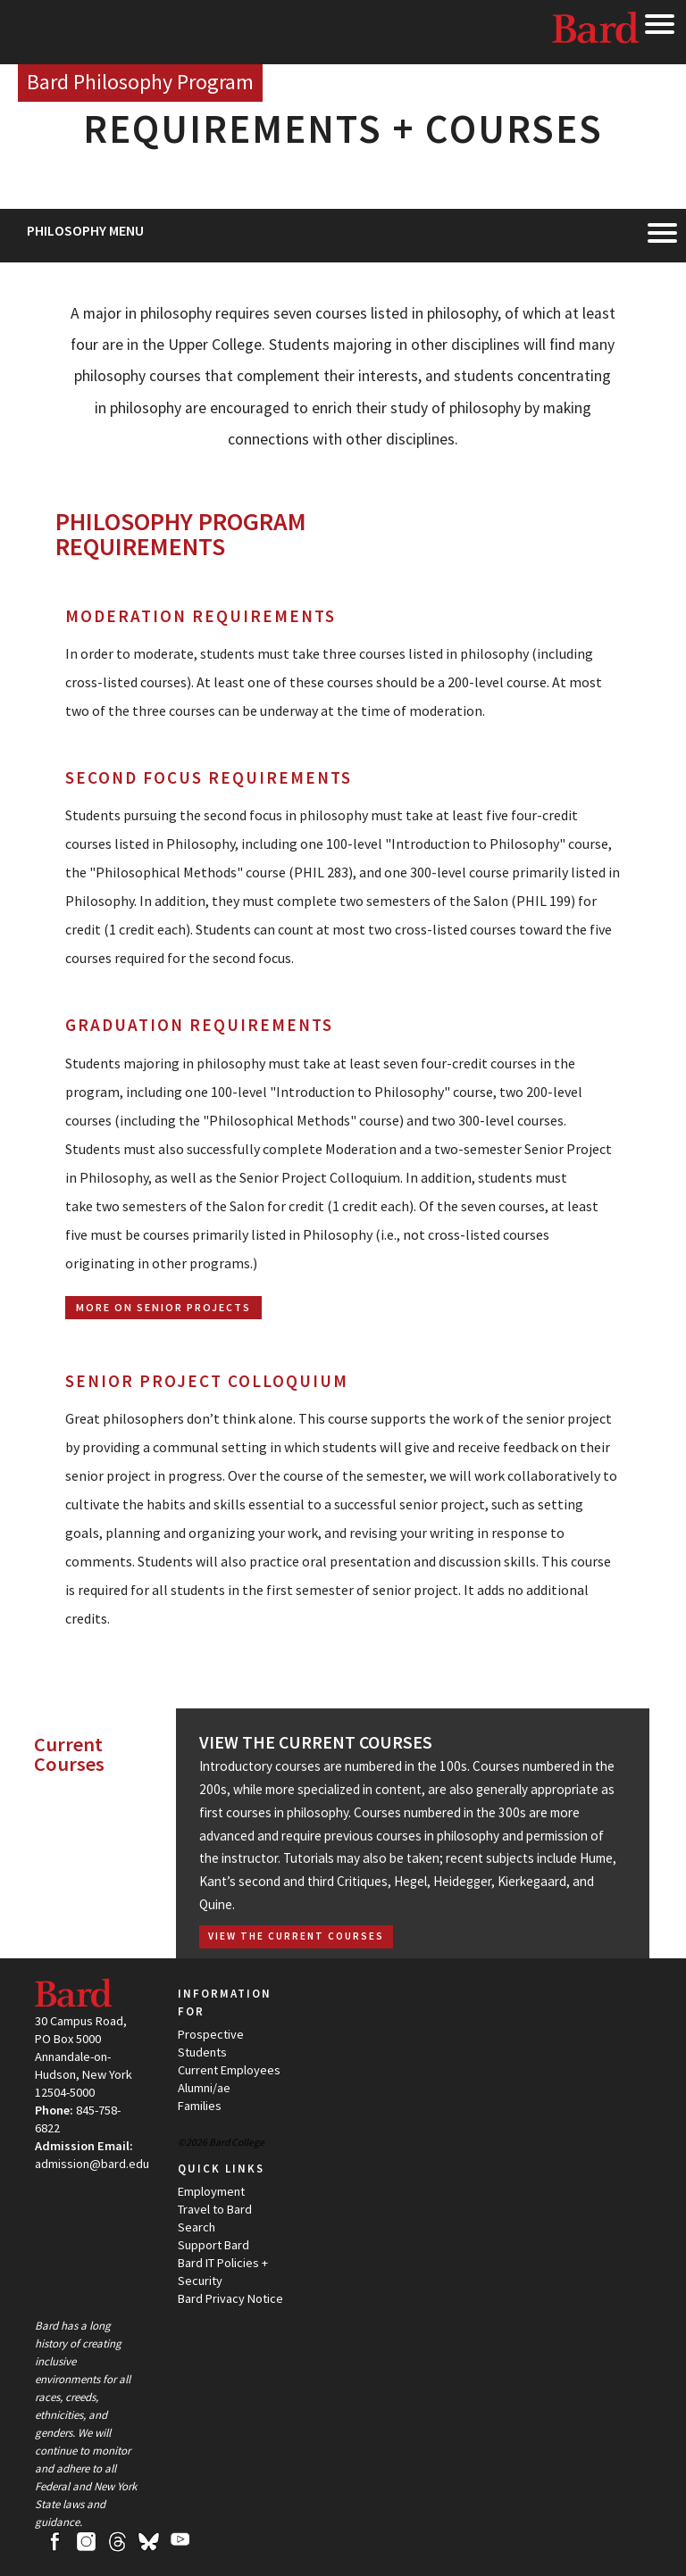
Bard (596, 31)
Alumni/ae (204, 2088)
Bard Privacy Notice (230, 2298)
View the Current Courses (315, 1742)
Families (200, 2106)
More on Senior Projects (163, 1307)
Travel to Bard (215, 2209)
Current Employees (229, 2070)
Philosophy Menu (85, 230)
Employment (211, 2191)
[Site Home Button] (140, 84)
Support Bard (213, 2245)
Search (196, 2227)
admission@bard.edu (92, 2164)
